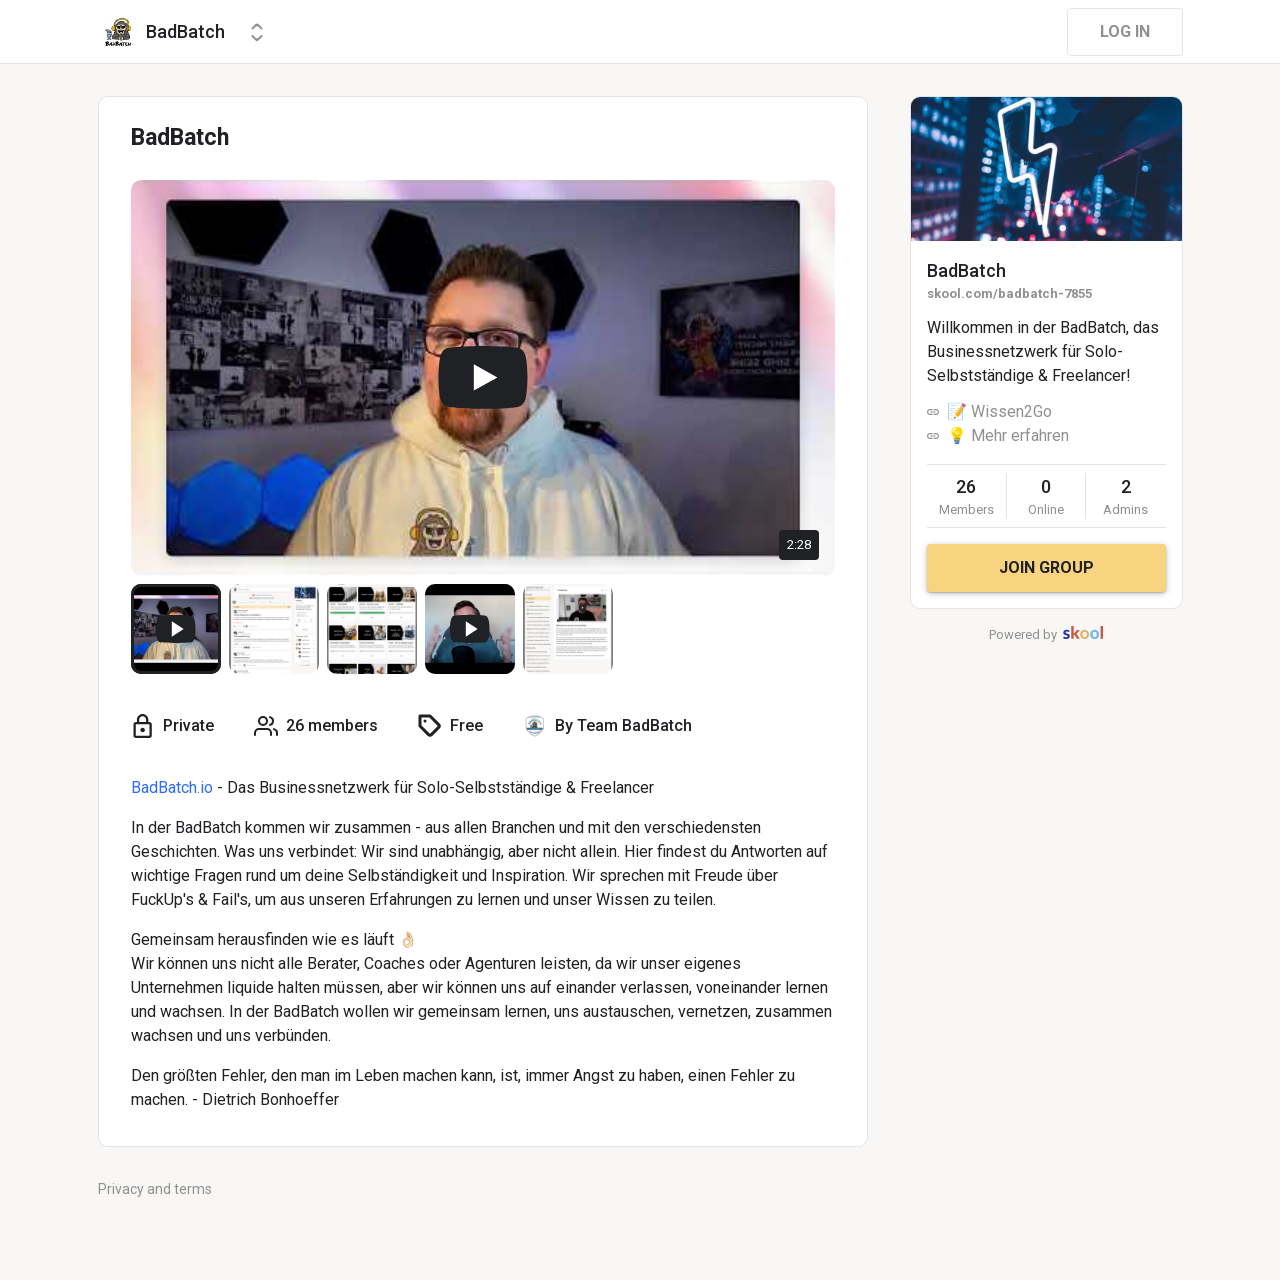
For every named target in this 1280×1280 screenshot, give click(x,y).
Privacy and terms (155, 1189)
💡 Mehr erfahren (1008, 435)
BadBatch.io (172, 787)
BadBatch (966, 270)
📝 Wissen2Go (999, 411)
